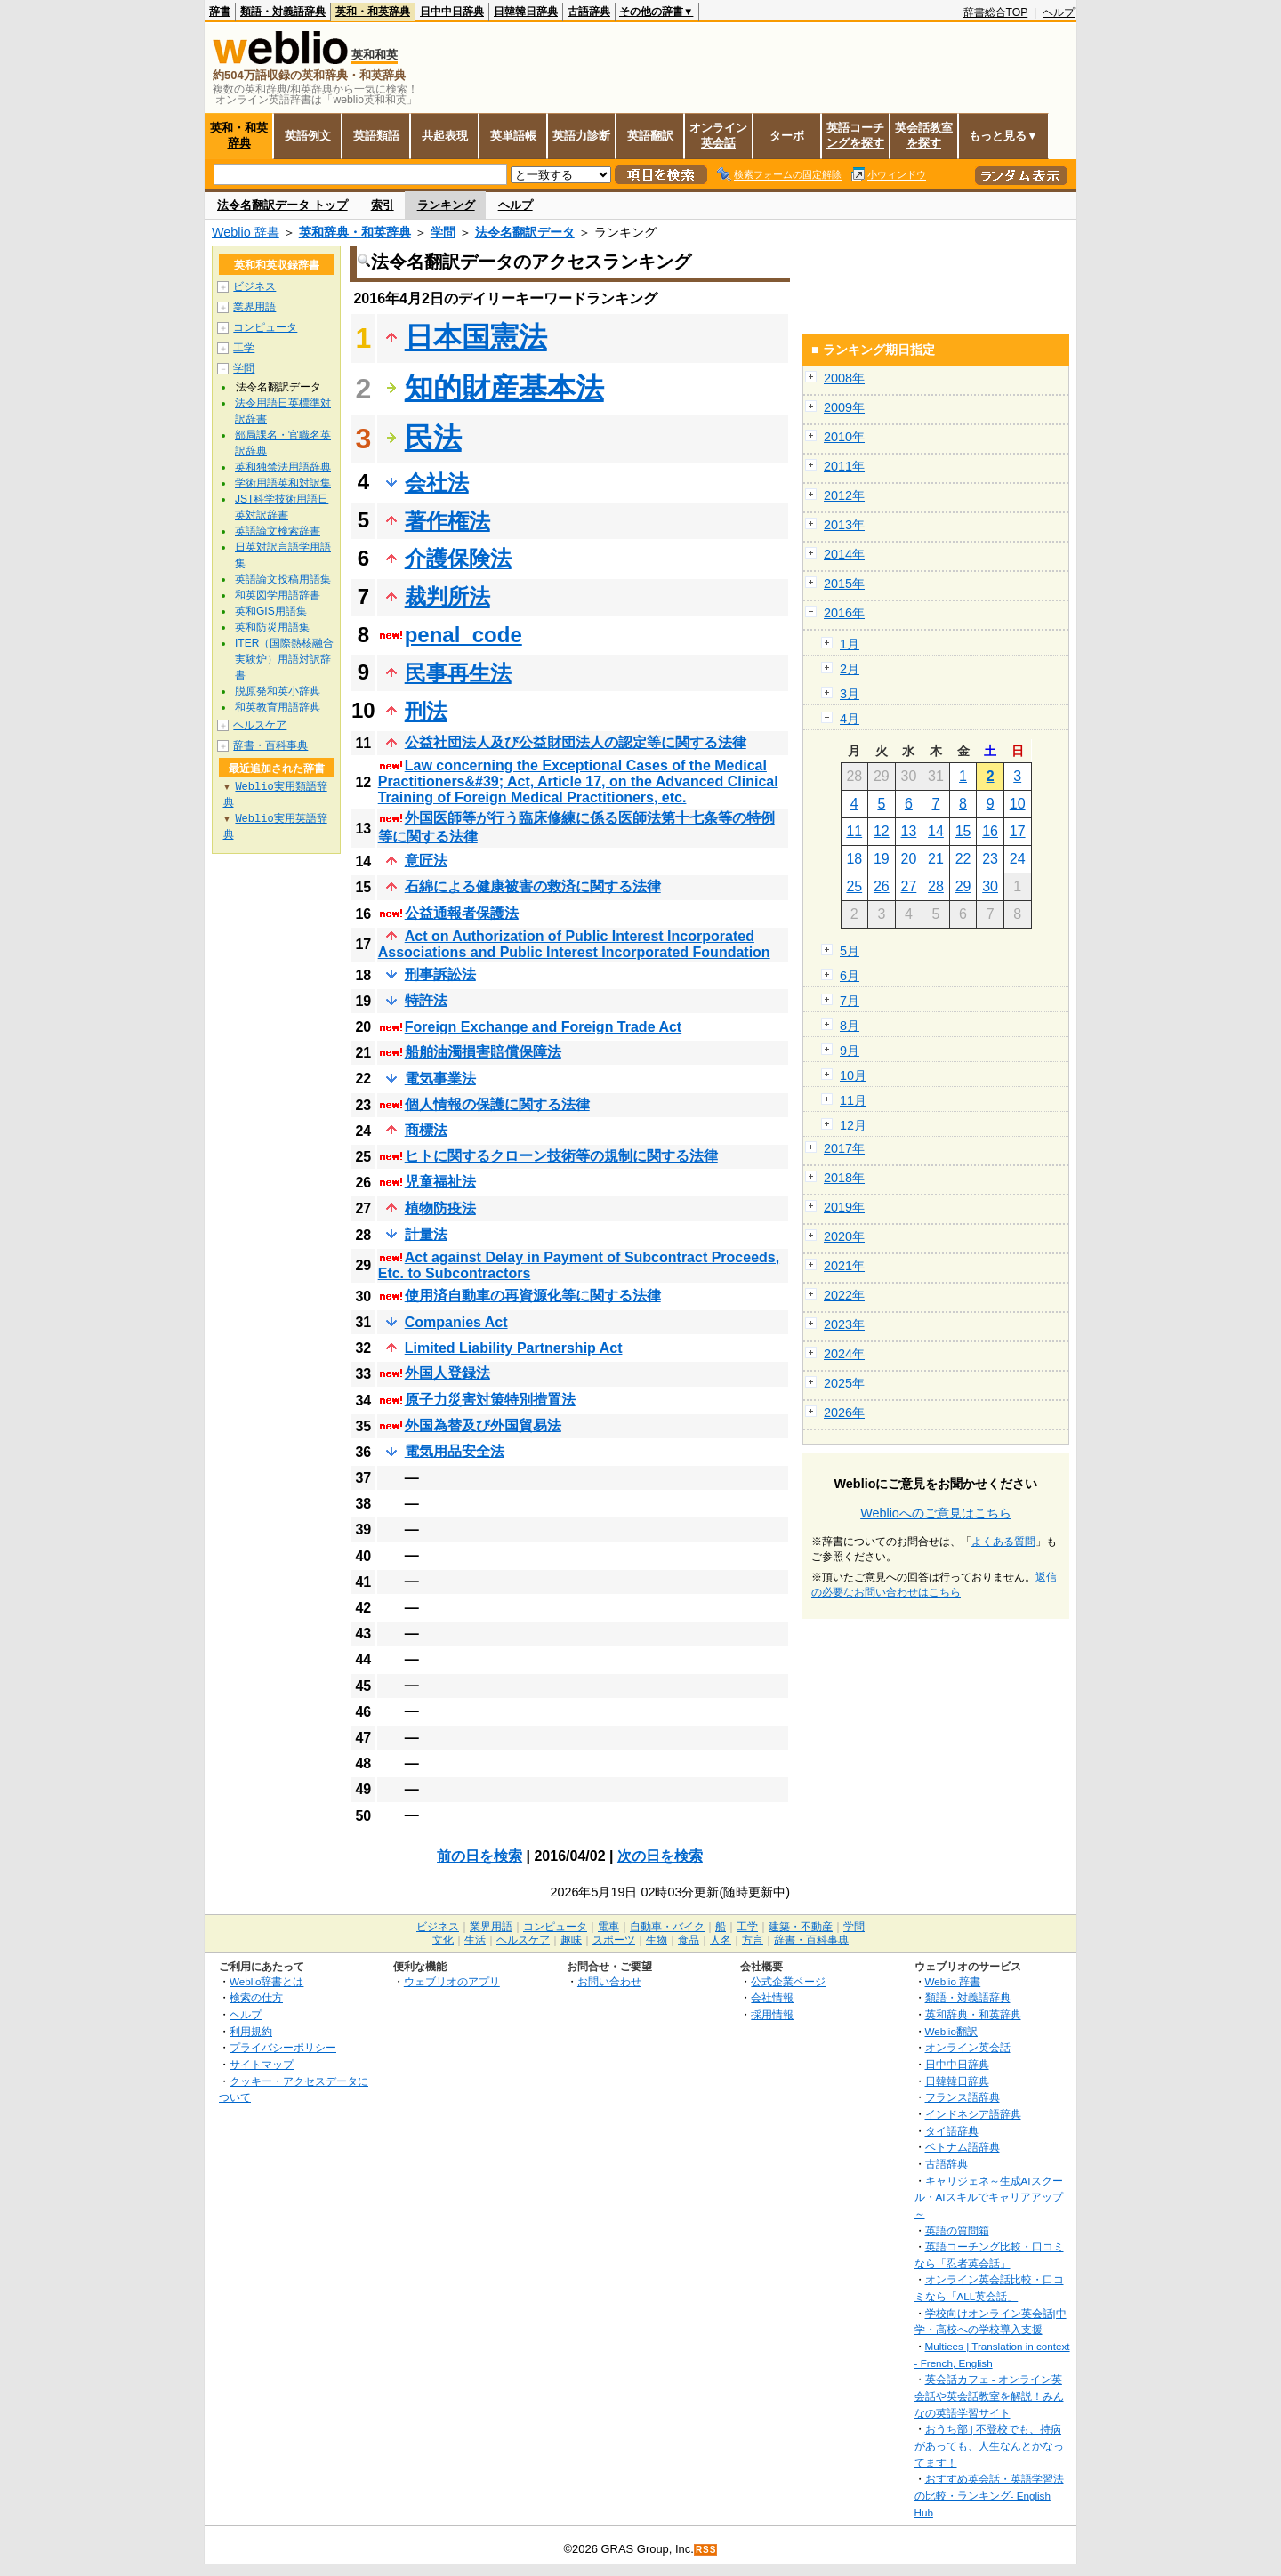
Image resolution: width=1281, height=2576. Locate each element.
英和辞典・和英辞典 (355, 232)
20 (909, 858)
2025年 (844, 1383)
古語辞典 (589, 11)
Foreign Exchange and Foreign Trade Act (543, 1026)
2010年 (844, 437)
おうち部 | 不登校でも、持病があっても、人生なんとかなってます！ (989, 2445)
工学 (243, 348)
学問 (443, 232)
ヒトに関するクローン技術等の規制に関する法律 (561, 1155)
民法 (433, 438)
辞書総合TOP (995, 12)
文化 (443, 1940)
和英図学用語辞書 (277, 595)
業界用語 (254, 307)
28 (936, 886)
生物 (656, 1940)
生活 (475, 1940)
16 (990, 831)
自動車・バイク (667, 1926)
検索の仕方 (256, 1997)
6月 (849, 976)
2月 (849, 669)
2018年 (844, 1178)
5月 (849, 951)
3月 (849, 694)
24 (1018, 858)
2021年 (844, 1266)
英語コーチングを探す (855, 135)
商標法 (426, 1130)
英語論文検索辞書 (277, 531)
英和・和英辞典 (372, 11)
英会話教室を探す (924, 135)
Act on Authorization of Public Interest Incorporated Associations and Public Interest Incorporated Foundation (574, 944)
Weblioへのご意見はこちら (935, 1513)
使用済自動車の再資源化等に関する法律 (533, 1295)
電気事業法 (440, 1078)
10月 (853, 1075)
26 (882, 886)
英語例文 (308, 135)
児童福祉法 (440, 1181)
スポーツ (613, 1940)
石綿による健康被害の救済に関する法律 (533, 886)
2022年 (844, 1295)
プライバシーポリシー (283, 2047)
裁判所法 (447, 596)
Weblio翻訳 (951, 2031)
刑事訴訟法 (440, 974)
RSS (706, 2550)
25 (854, 886)
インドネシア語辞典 (973, 2114)
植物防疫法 (440, 1208)
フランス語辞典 (962, 2097)
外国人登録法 (447, 1373)
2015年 (844, 583)
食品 (688, 1940)
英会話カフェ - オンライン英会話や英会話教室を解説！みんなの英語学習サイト (989, 2395)
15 (963, 831)
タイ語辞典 (952, 2131)
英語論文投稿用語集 (283, 579)
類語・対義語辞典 (283, 11)
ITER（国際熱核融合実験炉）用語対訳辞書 (284, 659)
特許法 (426, 1000)
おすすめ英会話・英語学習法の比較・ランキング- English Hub (989, 2495)
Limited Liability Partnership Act (514, 1348)
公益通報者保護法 (462, 913)
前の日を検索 (479, 1856)
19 (882, 858)
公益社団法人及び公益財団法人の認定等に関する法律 (575, 742)
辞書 (219, 11)
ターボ (786, 135)
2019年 (844, 1207)
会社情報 (772, 1997)
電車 (608, 1926)
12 (882, 831)
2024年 (844, 1354)
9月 (849, 1050)
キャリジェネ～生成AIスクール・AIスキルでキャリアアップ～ (988, 2197)
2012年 (844, 495)
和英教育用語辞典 (277, 707)
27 (909, 886)
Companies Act (456, 1322)
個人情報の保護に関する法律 (497, 1104)
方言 (752, 1940)
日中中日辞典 (452, 11)
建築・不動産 (801, 1926)
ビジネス (254, 286)
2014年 (844, 554)
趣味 (571, 1940)
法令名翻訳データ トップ (282, 205)
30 (990, 886)
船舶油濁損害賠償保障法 (483, 1051)
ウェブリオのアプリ (452, 1981)
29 (963, 886)
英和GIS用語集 (271, 611)
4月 (849, 719)
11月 (853, 1100)
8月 (849, 1025)
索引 (382, 205)
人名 (720, 1940)
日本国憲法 (476, 337)
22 (963, 858)
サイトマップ (262, 2064)
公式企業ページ (788, 1981)
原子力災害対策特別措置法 (490, 1399)
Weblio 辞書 (245, 232)
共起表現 (445, 135)
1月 (849, 644)
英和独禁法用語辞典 (283, 467)
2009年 (844, 407)
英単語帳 (513, 135)
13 (909, 831)
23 (990, 858)
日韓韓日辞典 (526, 11)
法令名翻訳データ (525, 232)
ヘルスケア (259, 725)
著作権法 (447, 521)
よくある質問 (1003, 1541)
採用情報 (772, 2014)
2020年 (844, 1236)
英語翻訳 (650, 135)
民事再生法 (458, 673)
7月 (849, 1001)
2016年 (844, 613)
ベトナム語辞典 (962, 2147)
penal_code (463, 635)
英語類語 (376, 135)
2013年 (844, 525)
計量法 (426, 1234)
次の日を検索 (660, 1856)
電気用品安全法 (454, 1451)
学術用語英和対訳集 (283, 483)
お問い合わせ (609, 1981)
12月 (853, 1125)
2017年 (844, 1148)
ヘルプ (1059, 12)
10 (1018, 803)
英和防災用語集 (272, 627)
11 (854, 831)
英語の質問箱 (957, 2230)
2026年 (844, 1412)
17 (1018, 831)
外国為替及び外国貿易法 (483, 1425)
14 (936, 831)
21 (936, 858)
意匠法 (426, 860)
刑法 (426, 711)
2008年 (844, 378)
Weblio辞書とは (266, 1981)
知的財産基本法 (504, 388)
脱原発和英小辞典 (277, 691)
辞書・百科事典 (270, 745)
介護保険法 (458, 558)
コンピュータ (265, 327)
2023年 (844, 1324)
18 (854, 858)
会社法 (437, 483)
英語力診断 (581, 135)
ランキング (446, 205)
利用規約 (251, 2031)
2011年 (844, 466)
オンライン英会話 (718, 135)
